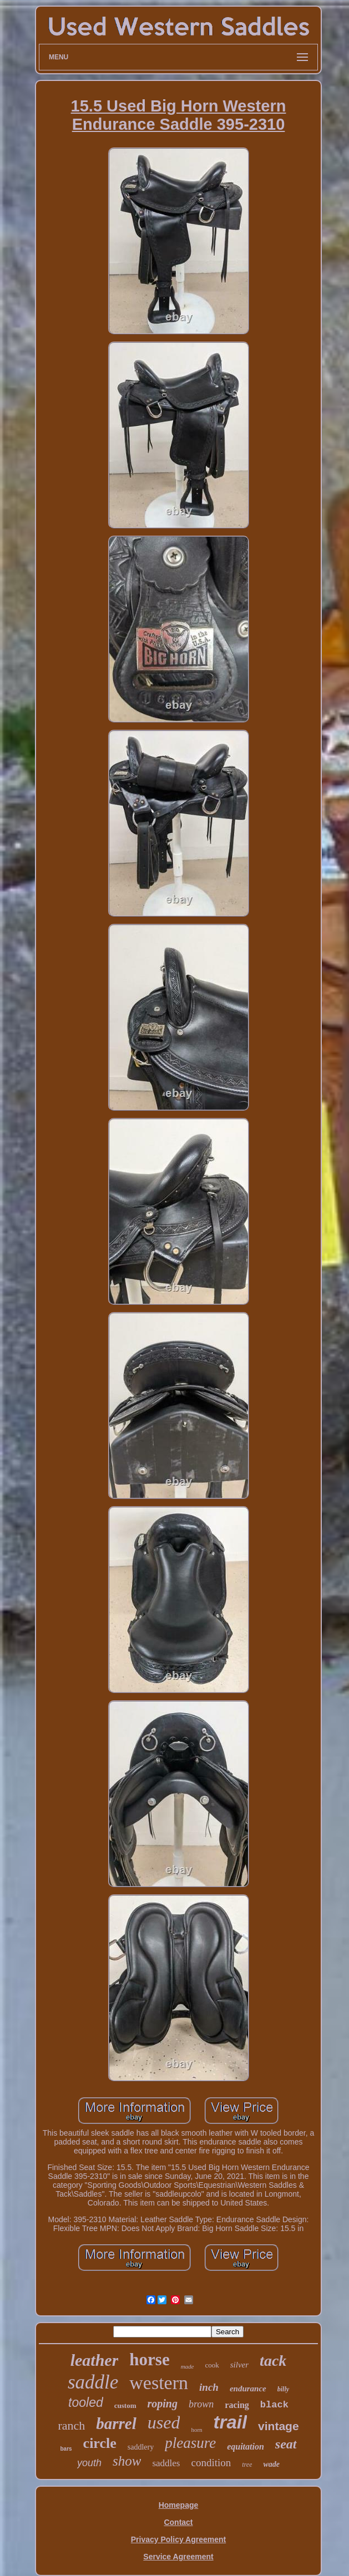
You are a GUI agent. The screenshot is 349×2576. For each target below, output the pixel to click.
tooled (85, 2402)
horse (149, 2359)
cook (212, 2365)
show (127, 2460)
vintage (278, 2426)
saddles (166, 2463)
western (158, 2382)
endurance (248, 2388)
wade (271, 2464)
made (187, 2366)
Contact (178, 2522)
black (274, 2405)
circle (100, 2443)
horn (196, 2429)
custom (125, 2405)
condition (211, 2462)
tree (247, 2464)
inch (209, 2387)
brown (201, 2404)
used (164, 2422)
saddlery (141, 2447)
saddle (93, 2382)
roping (163, 2403)
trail (230, 2422)
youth (89, 2462)
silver (239, 2364)
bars (66, 2449)
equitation (245, 2446)
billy (283, 2389)
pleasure (190, 2443)
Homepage (179, 2505)
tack (273, 2360)
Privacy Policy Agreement (178, 2539)
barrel (116, 2423)
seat (286, 2444)
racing (237, 2405)
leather (94, 2360)
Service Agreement (178, 2556)
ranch (71, 2425)
